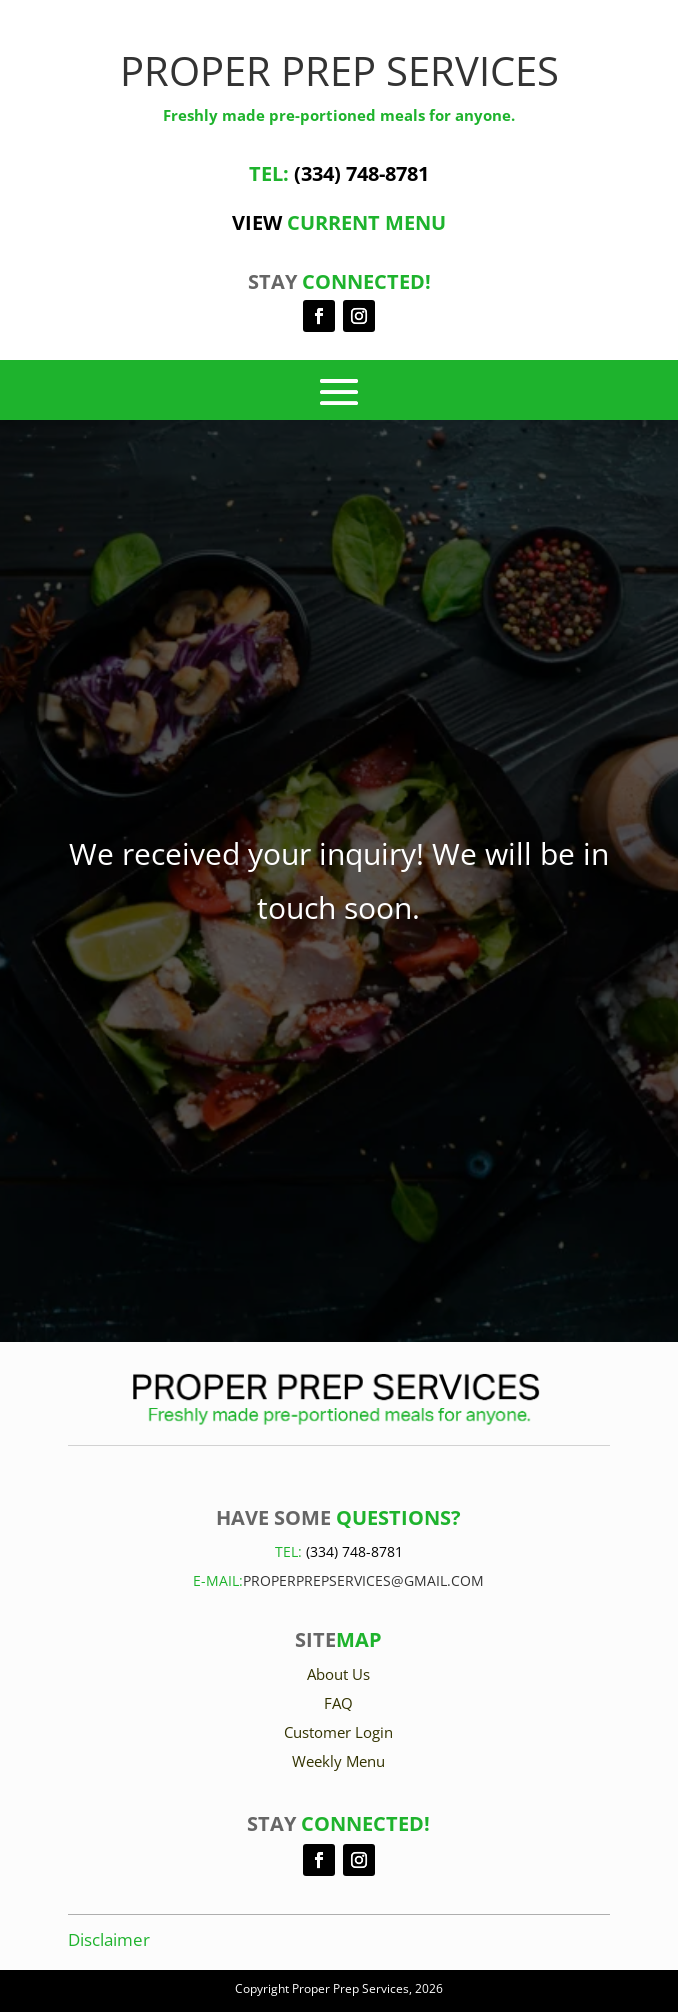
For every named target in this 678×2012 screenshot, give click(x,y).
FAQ (338, 1703)
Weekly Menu (338, 1761)
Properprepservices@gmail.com (363, 1580)
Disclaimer (109, 1939)
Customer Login (338, 1732)
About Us (338, 1674)
